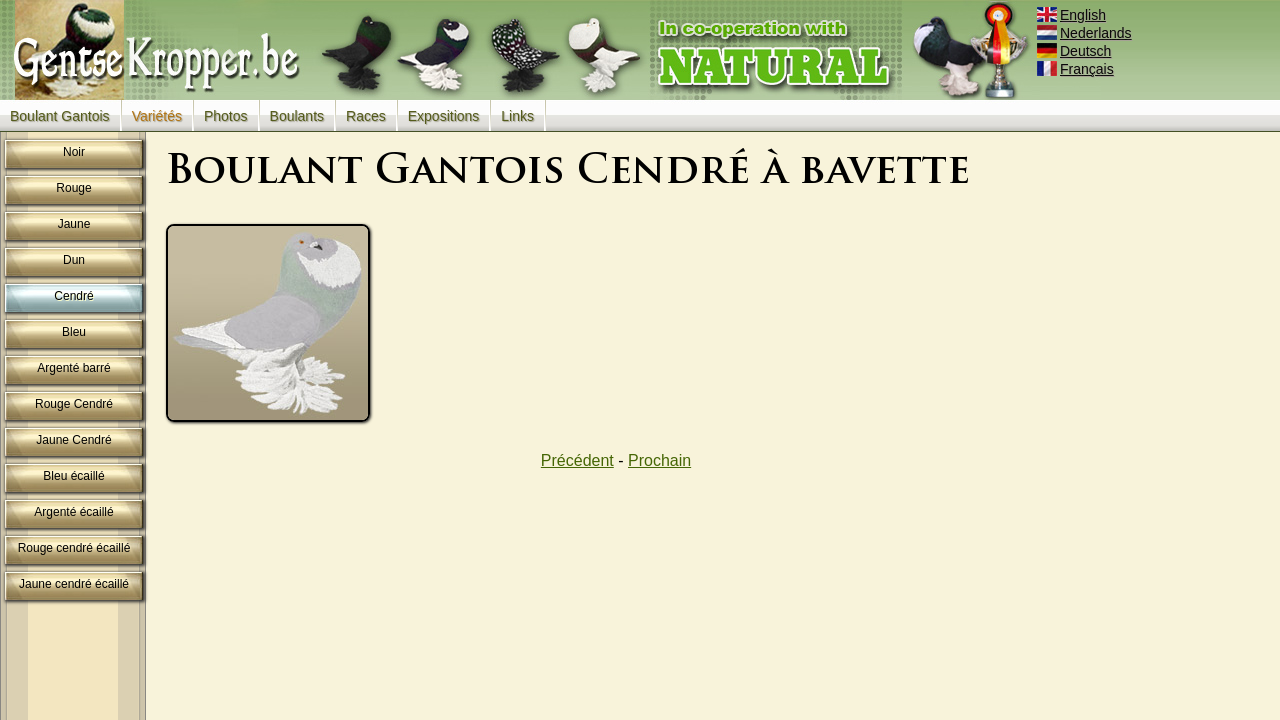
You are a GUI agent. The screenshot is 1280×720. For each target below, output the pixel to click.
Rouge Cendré (74, 404)
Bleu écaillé (73, 476)
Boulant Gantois (60, 116)
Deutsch (1075, 51)
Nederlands (1086, 33)
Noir (74, 152)
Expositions (444, 116)
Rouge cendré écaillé (74, 548)
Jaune (74, 224)
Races (366, 116)
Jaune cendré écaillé (74, 584)
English (1073, 15)
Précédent (577, 460)
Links (517, 116)
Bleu (74, 332)
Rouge (73, 188)
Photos (226, 116)
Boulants (297, 116)
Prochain (659, 460)
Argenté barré (73, 368)
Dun (74, 260)
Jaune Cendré (73, 440)
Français (1077, 69)
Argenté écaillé (73, 512)
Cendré (73, 296)
